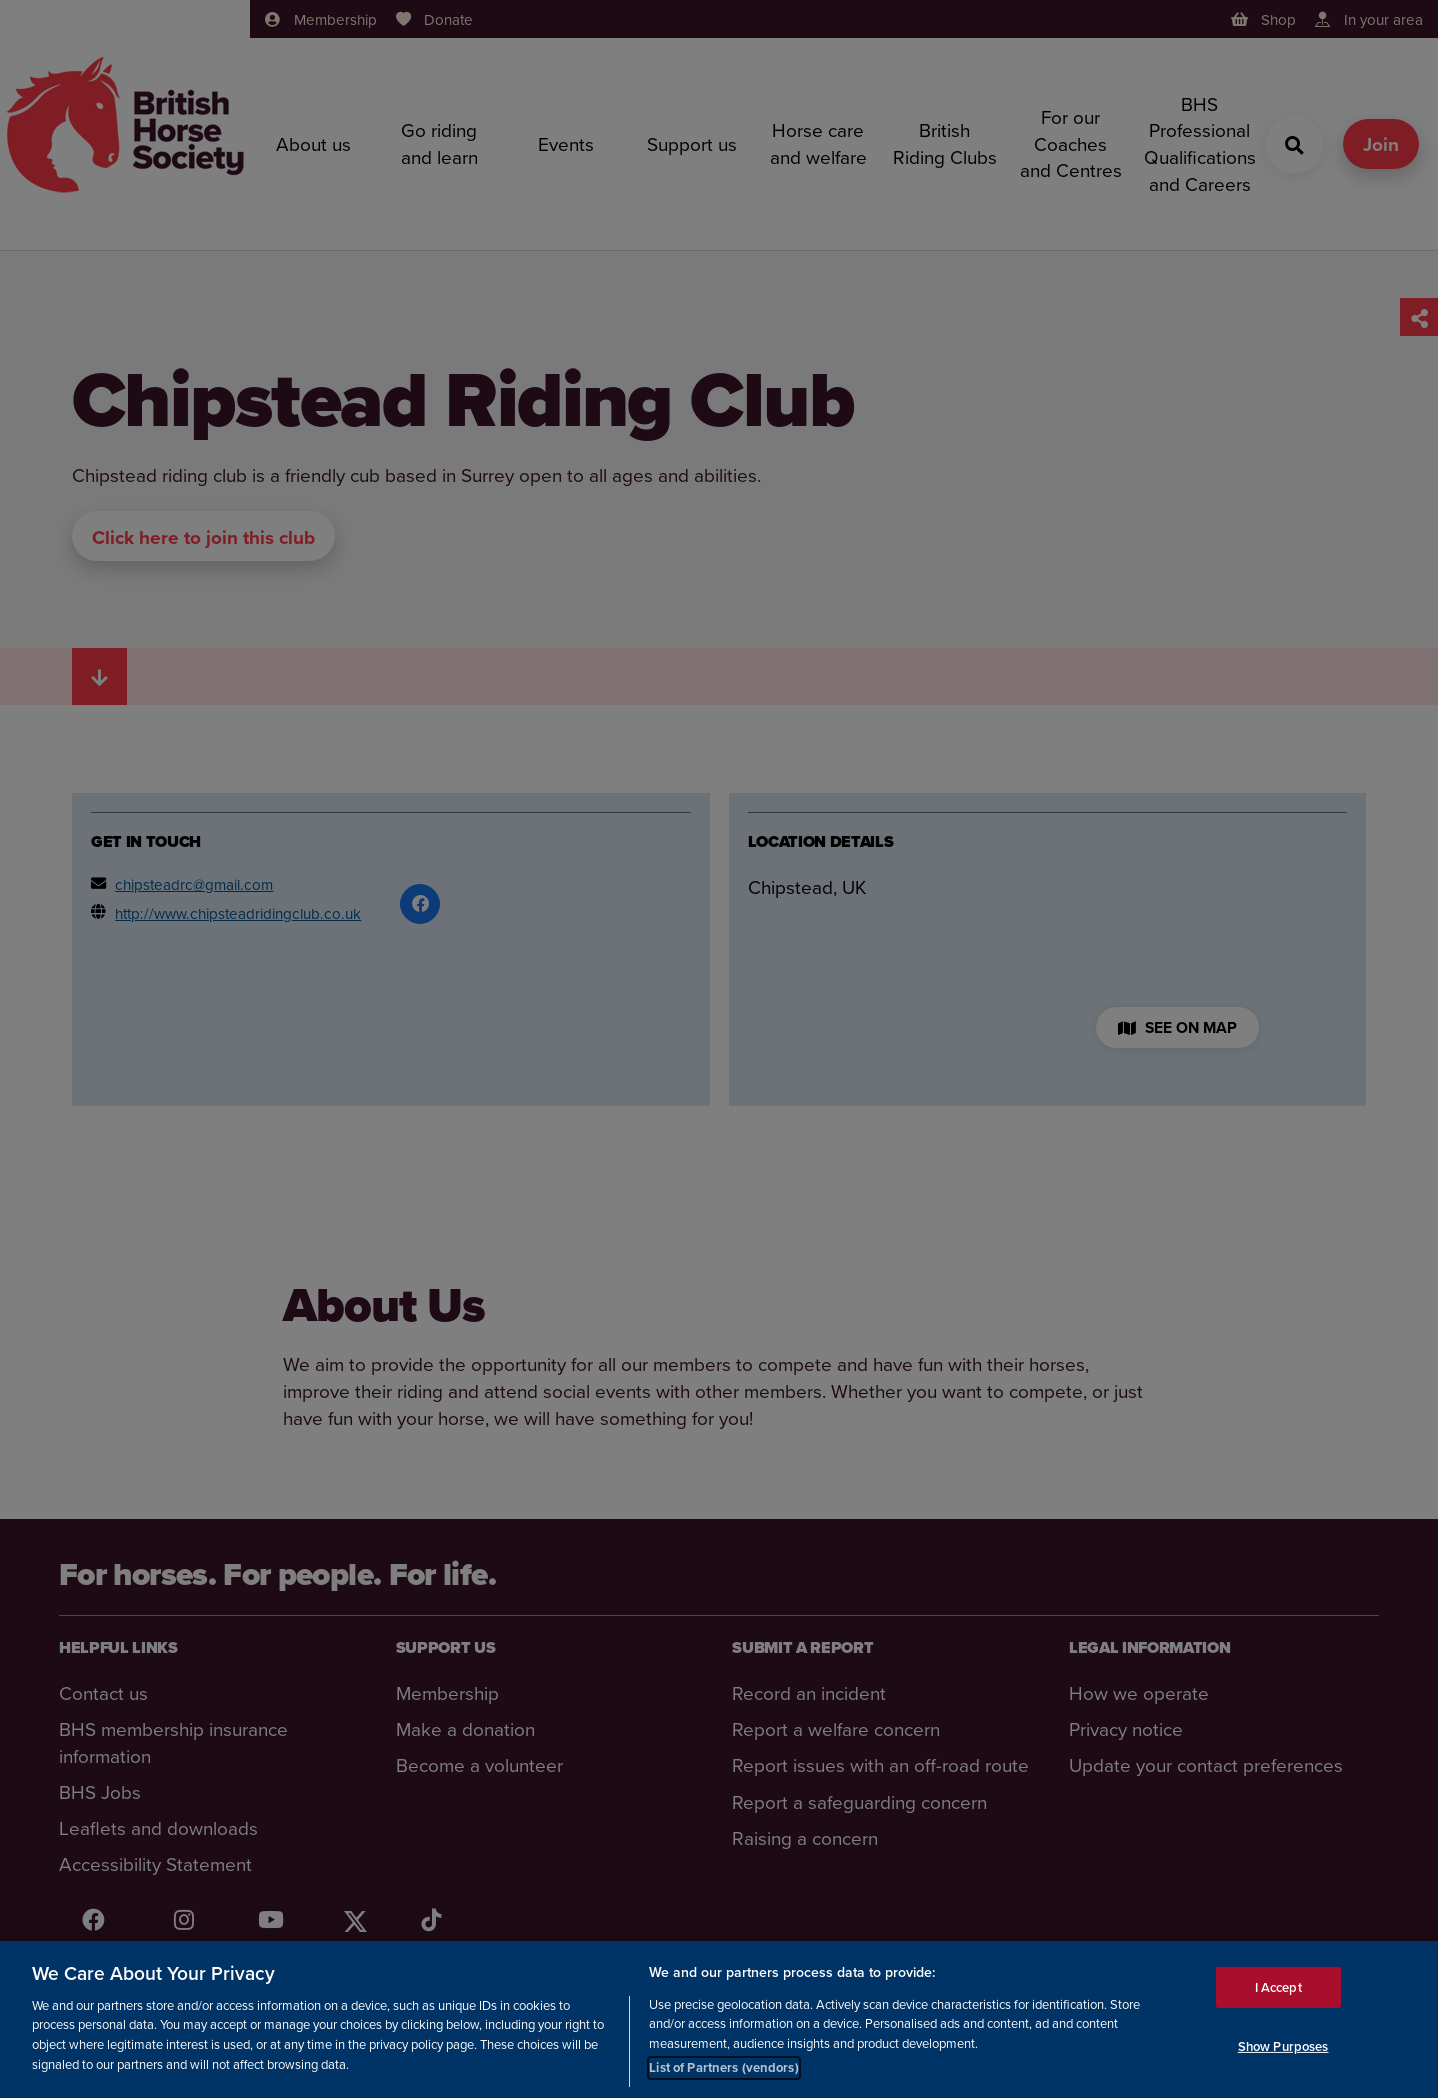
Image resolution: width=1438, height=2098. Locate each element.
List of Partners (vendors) (723, 2068)
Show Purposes (1283, 2046)
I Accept (1278, 1987)
